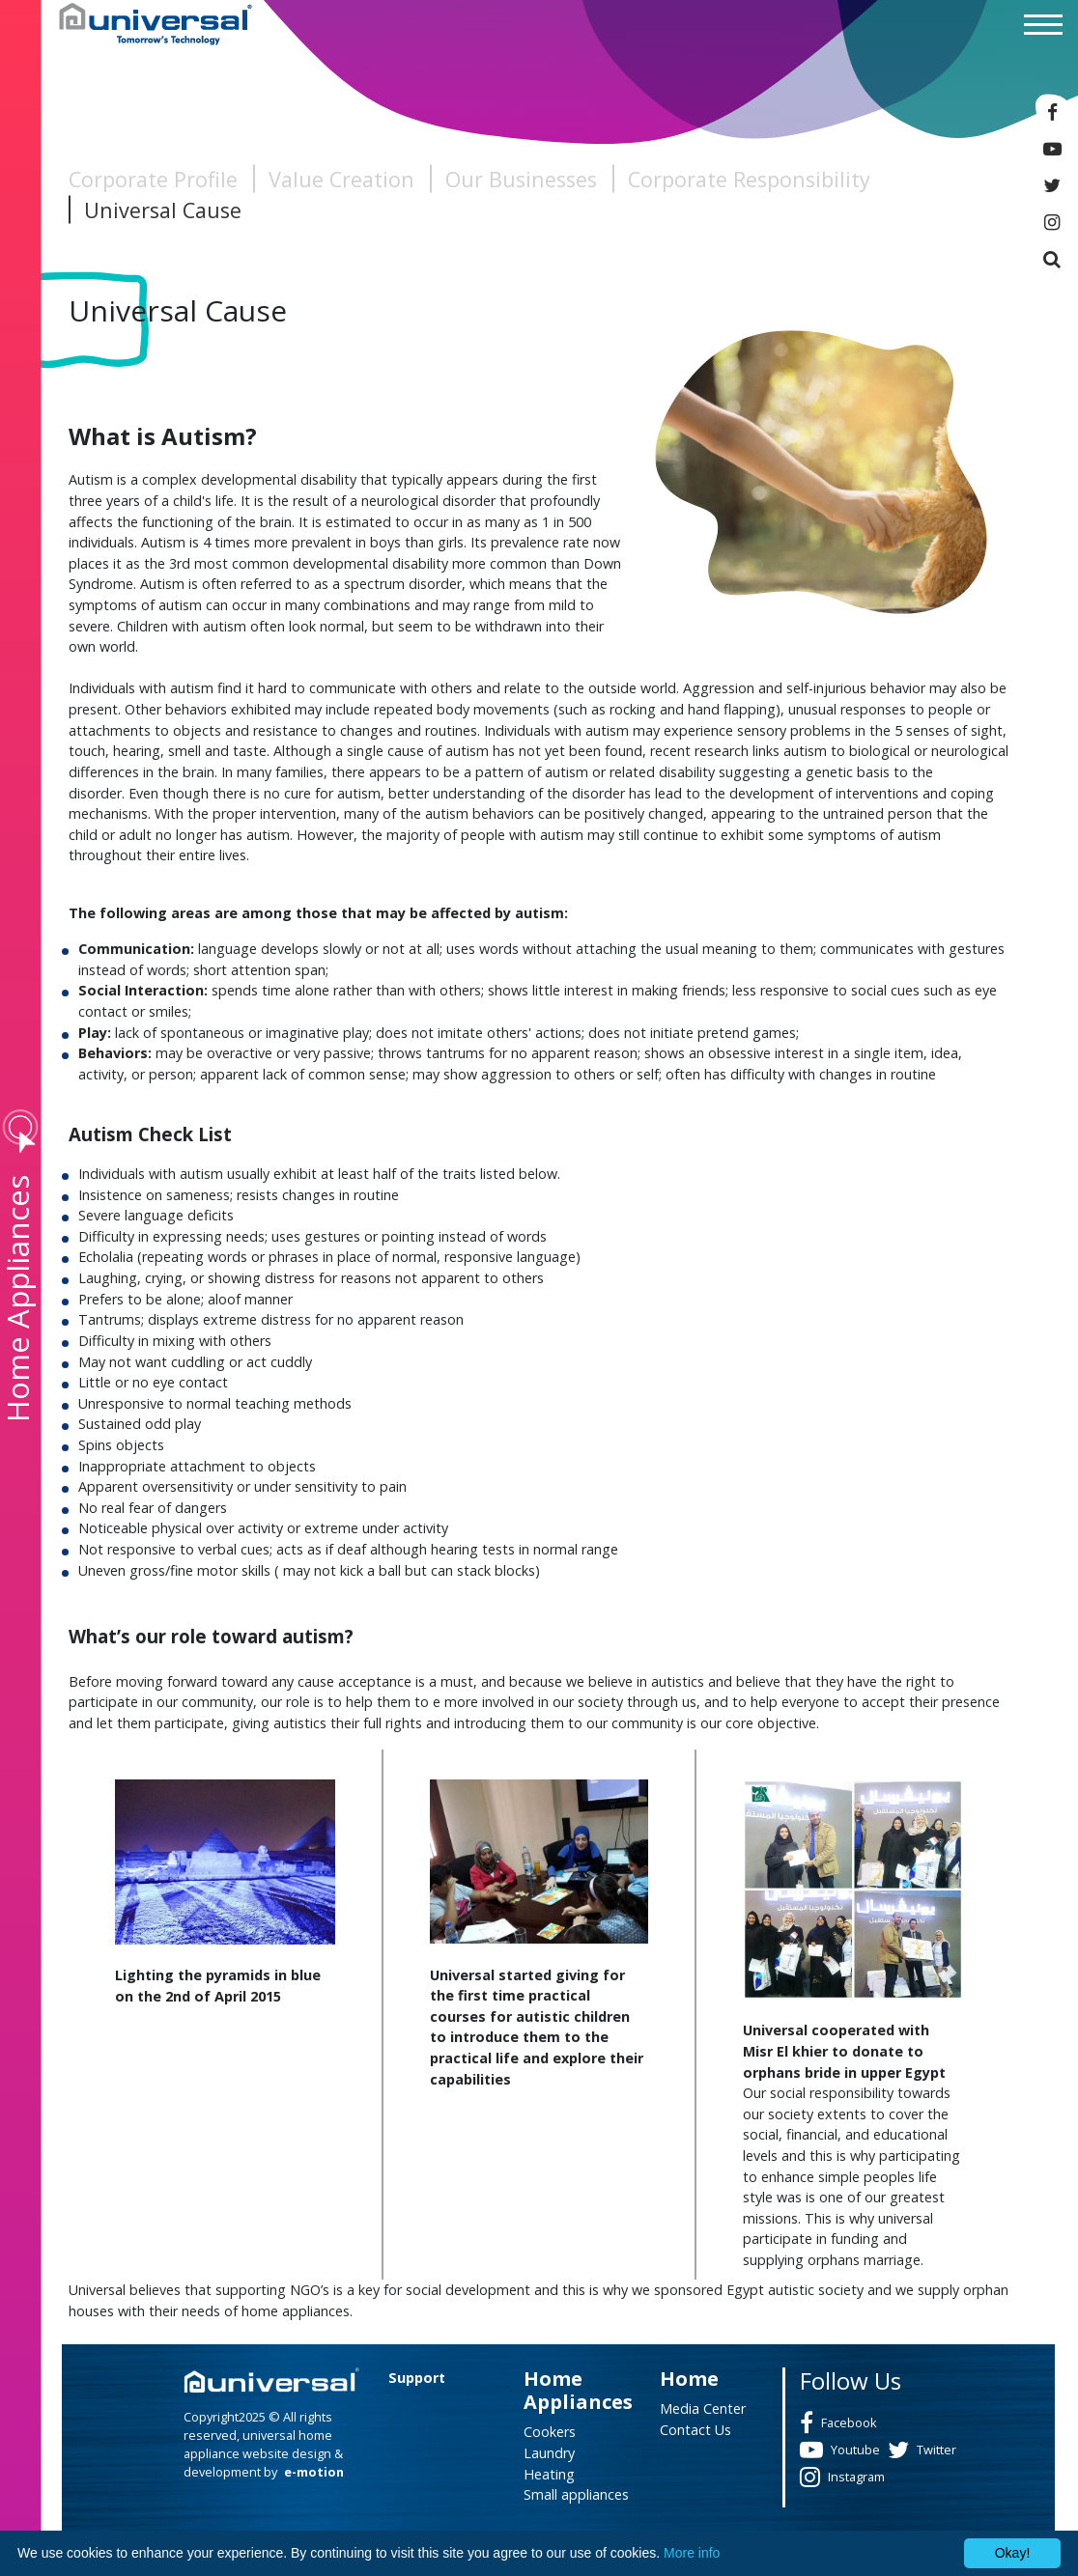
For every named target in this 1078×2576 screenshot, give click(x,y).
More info (692, 2553)
